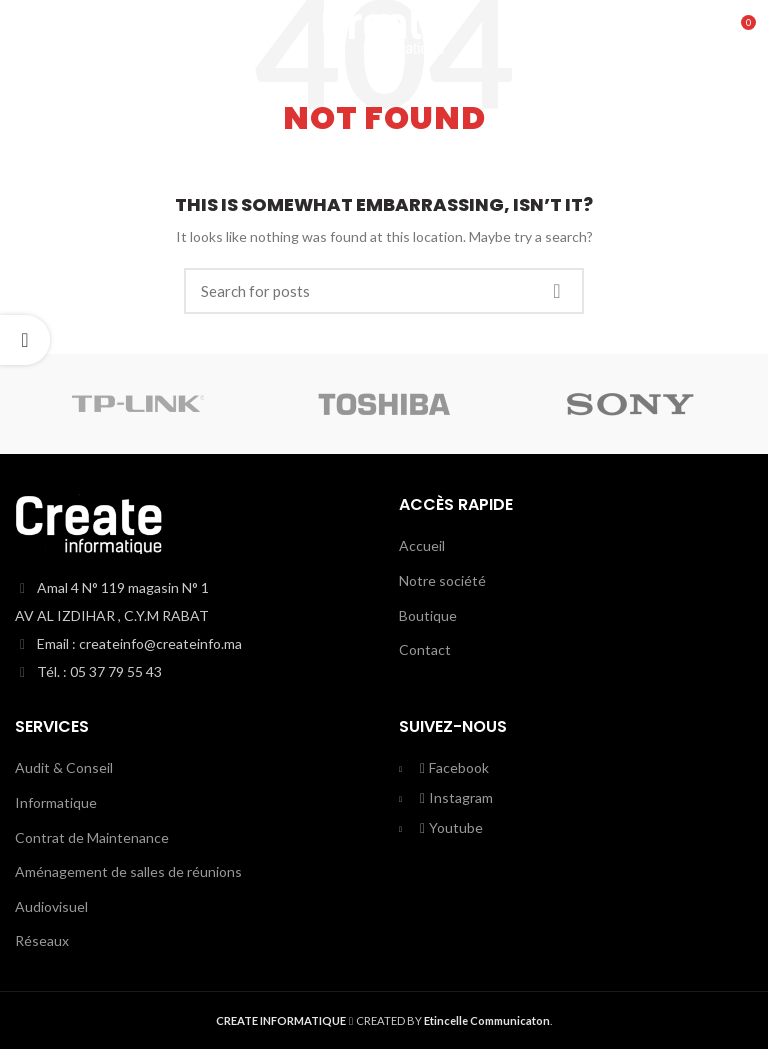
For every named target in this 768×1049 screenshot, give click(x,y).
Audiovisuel (51, 906)
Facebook (454, 767)
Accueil (422, 545)
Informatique (56, 802)
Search (557, 291)
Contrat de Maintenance (92, 837)
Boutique (428, 615)
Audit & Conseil (64, 767)
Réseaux (42, 940)
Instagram (456, 797)
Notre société (442, 580)
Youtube (451, 827)
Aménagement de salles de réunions (128, 871)
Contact (425, 649)
